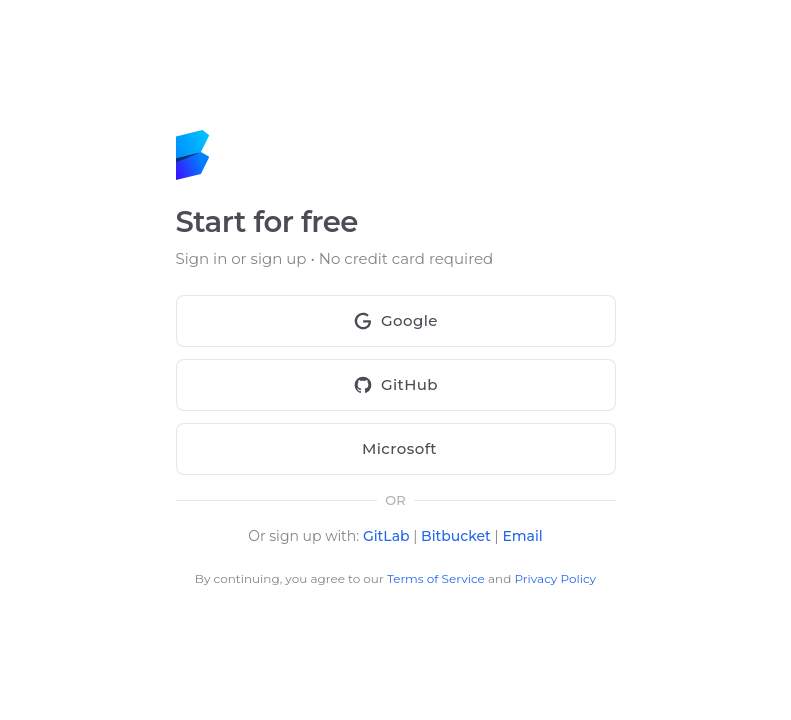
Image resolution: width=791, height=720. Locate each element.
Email (522, 536)
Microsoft (396, 449)
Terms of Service (436, 578)
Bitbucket (456, 536)
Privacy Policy (555, 578)
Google (396, 321)
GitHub (396, 385)
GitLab (386, 536)
